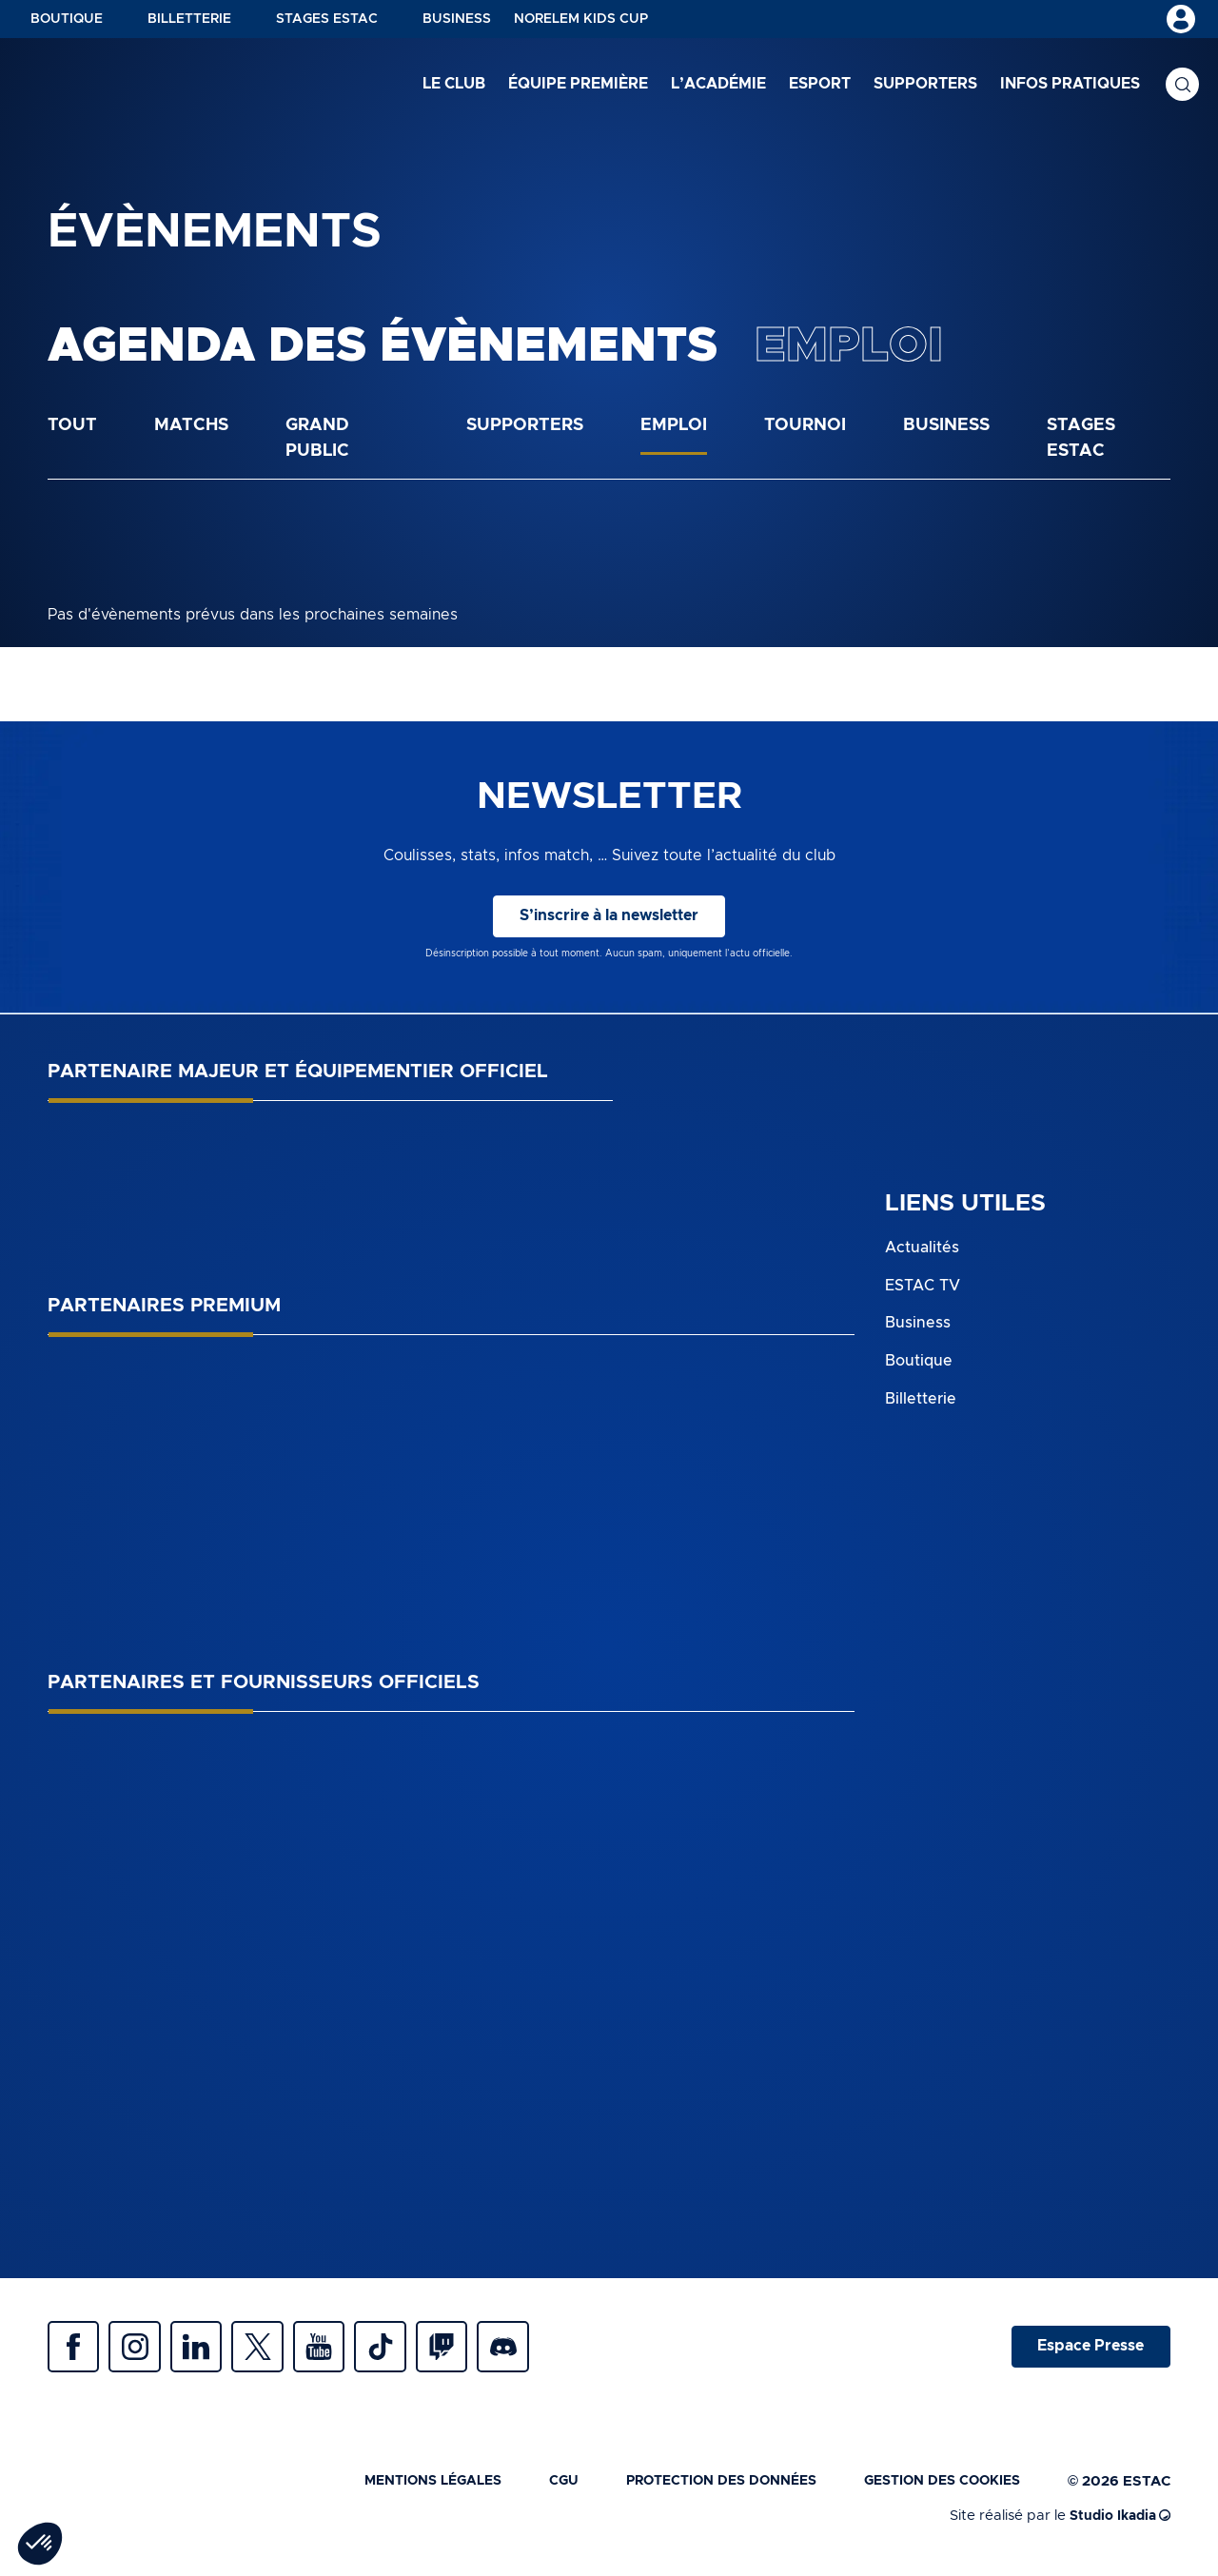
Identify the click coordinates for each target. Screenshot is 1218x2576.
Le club (453, 84)
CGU (536, 2487)
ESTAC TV (922, 1284)
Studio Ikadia (1116, 2521)
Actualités (922, 1247)
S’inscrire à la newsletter (609, 916)
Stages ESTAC (327, 19)
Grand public (317, 438)
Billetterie (189, 19)
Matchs (191, 425)
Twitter (276, 2349)
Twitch (475, 2349)
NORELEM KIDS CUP (581, 19)
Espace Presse (1087, 2349)
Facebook (76, 2349)
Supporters (925, 84)
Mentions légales (399, 2487)
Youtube (342, 2349)
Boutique (66, 19)
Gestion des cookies (936, 2487)
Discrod (542, 2349)
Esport (820, 84)
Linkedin (209, 2349)
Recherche (1182, 86)
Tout (72, 425)
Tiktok (409, 2349)
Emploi (673, 425)
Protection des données (702, 2487)
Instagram (142, 2349)
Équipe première (578, 84)
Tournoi (805, 425)
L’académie (718, 84)
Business (456, 19)
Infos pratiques (1070, 84)
